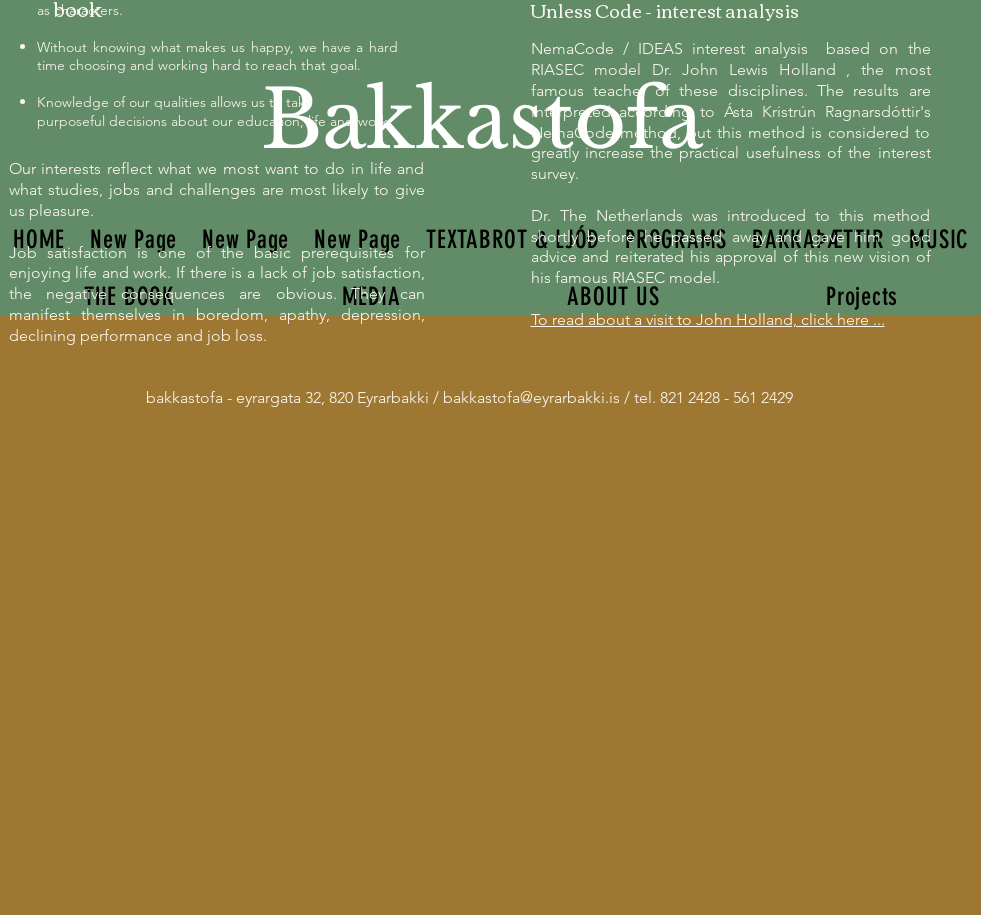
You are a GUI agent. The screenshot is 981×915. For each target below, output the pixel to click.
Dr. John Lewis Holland (744, 69)
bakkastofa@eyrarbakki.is (531, 397)
